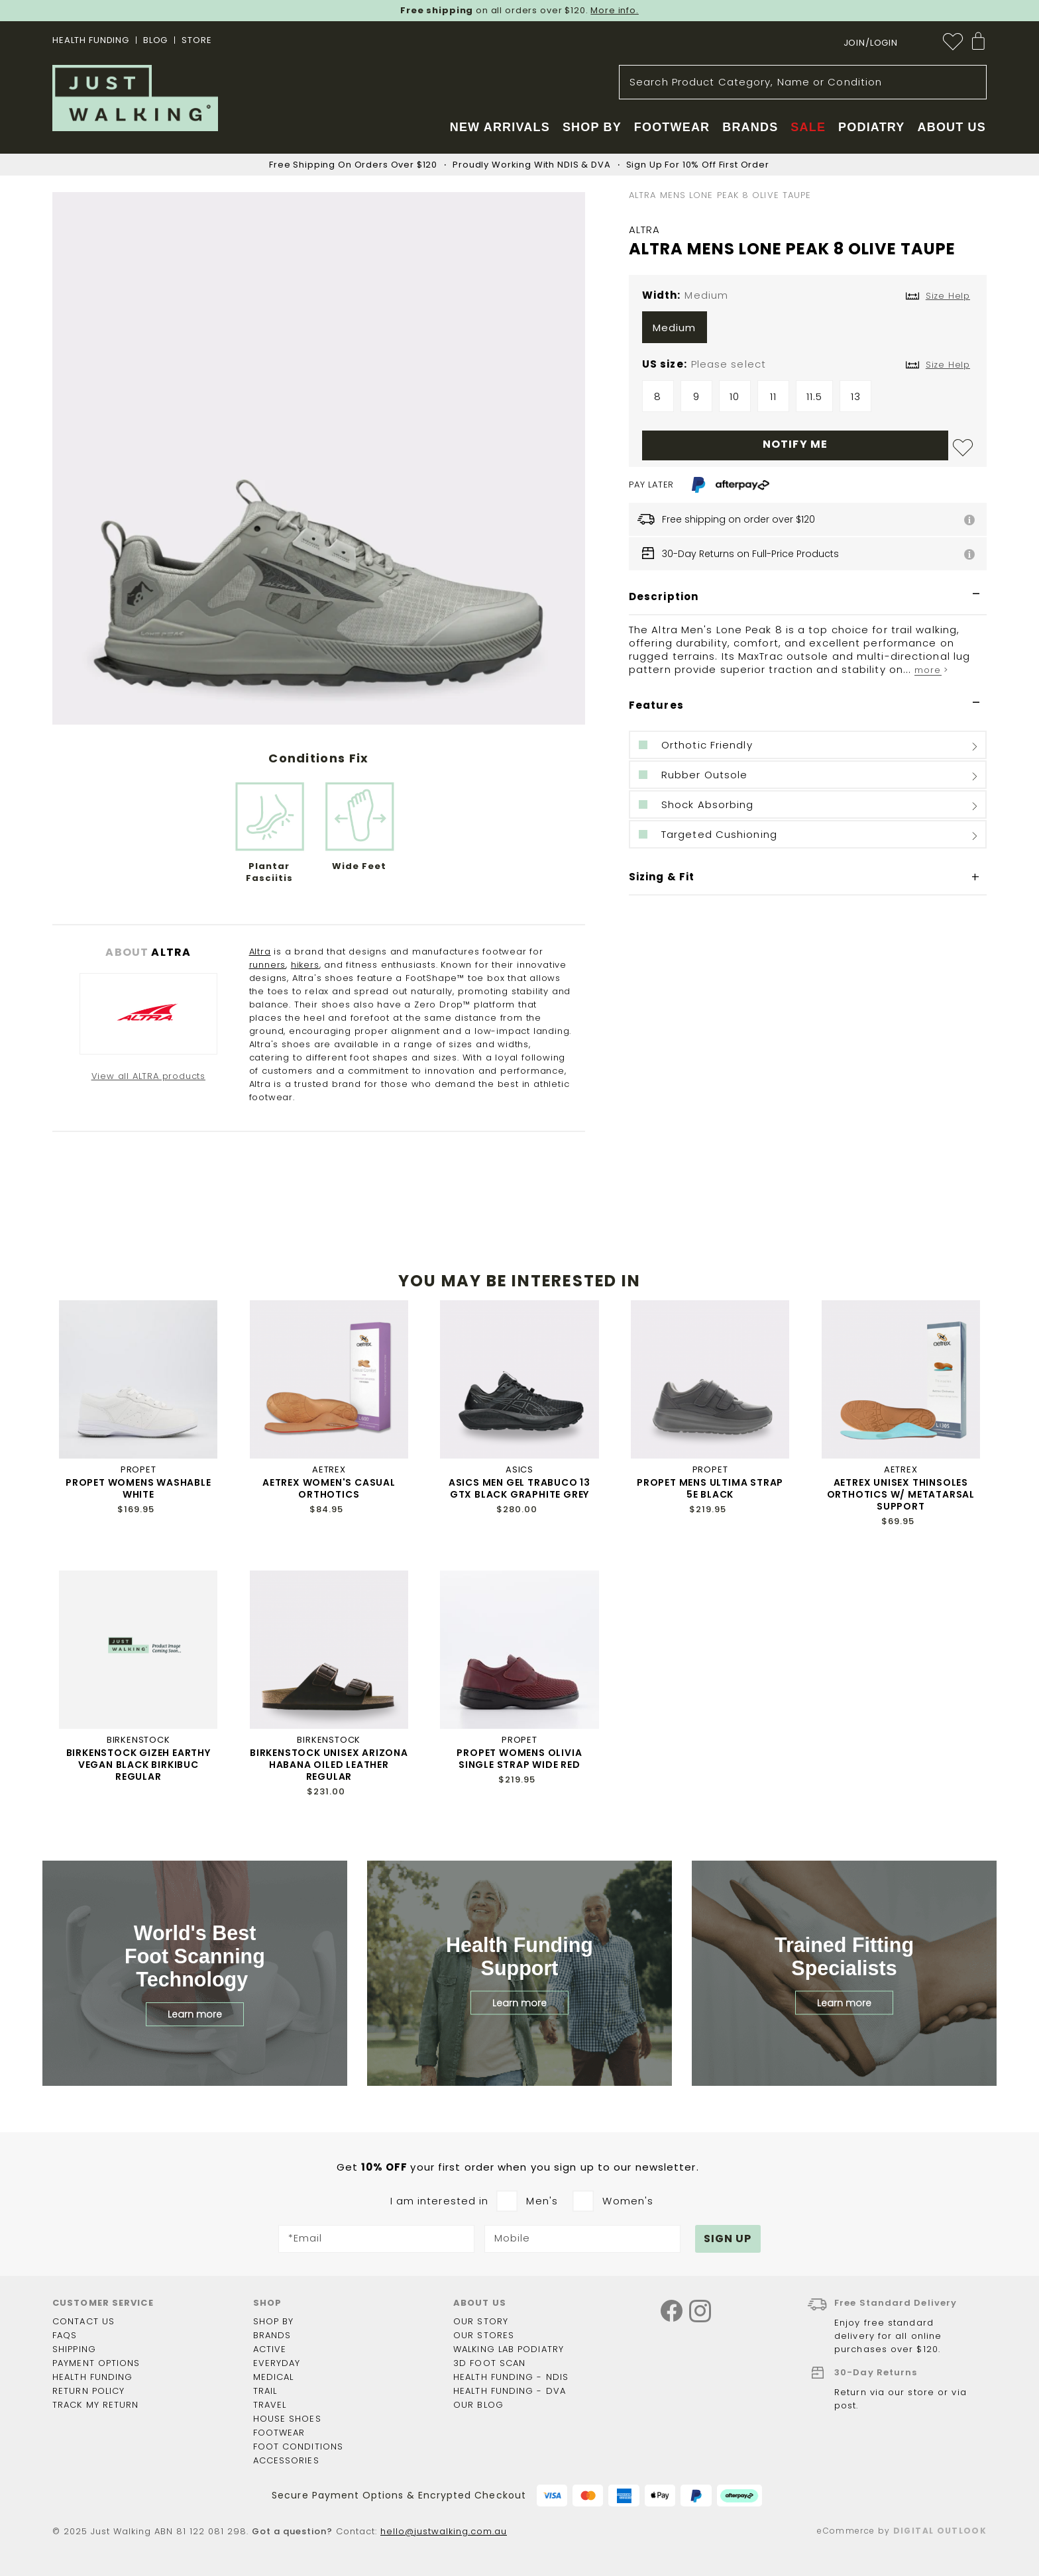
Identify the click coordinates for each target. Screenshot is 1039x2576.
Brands (272, 2335)
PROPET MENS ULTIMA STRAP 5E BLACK (710, 1488)
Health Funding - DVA (509, 2391)
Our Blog (478, 2404)
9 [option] (696, 396)
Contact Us (83, 2321)
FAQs (64, 2335)
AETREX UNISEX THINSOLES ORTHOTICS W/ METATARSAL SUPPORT (901, 1494)
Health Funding (90, 40)
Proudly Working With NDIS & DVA (531, 164)
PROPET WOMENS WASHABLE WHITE (138, 1488)
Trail (265, 2391)
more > (931, 670)
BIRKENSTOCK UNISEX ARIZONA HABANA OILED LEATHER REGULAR (329, 1764)
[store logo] (135, 98)
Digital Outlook (940, 2530)
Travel (270, 2404)
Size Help (948, 364)
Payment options (96, 2363)
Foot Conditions (298, 2446)
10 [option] (734, 396)
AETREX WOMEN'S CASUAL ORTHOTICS (329, 1488)
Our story (480, 2321)
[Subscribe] (728, 2239)
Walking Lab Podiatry (508, 2349)
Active (270, 2349)
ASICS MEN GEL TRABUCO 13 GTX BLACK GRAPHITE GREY (519, 1488)
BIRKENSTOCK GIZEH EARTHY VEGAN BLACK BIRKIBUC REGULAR (138, 1764)
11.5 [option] (814, 396)
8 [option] (657, 396)
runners (267, 964)
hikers (305, 964)
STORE (196, 40)
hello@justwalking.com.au (443, 2531)
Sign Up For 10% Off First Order (697, 164)
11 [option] (773, 396)
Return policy (88, 2391)
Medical (273, 2377)
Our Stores (483, 2335)
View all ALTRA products (148, 1076)
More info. (614, 10)
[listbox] (807, 330)
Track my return (95, 2404)
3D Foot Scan (489, 2363)
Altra (260, 951)
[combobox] (803, 82)
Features (656, 705)
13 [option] (856, 396)
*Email (305, 2238)
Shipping (74, 2349)
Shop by (273, 2321)
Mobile (512, 2238)
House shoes (287, 2418)
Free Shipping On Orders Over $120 (353, 164)
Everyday (277, 2363)
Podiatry (871, 127)
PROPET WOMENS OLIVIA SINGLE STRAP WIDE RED (519, 1758)
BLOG (155, 40)
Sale (808, 127)
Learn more (195, 2014)
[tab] (808, 597)
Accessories (286, 2460)
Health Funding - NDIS (511, 2377)
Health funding (92, 2377)
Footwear (279, 2432)
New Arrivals (500, 127)
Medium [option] (674, 328)
